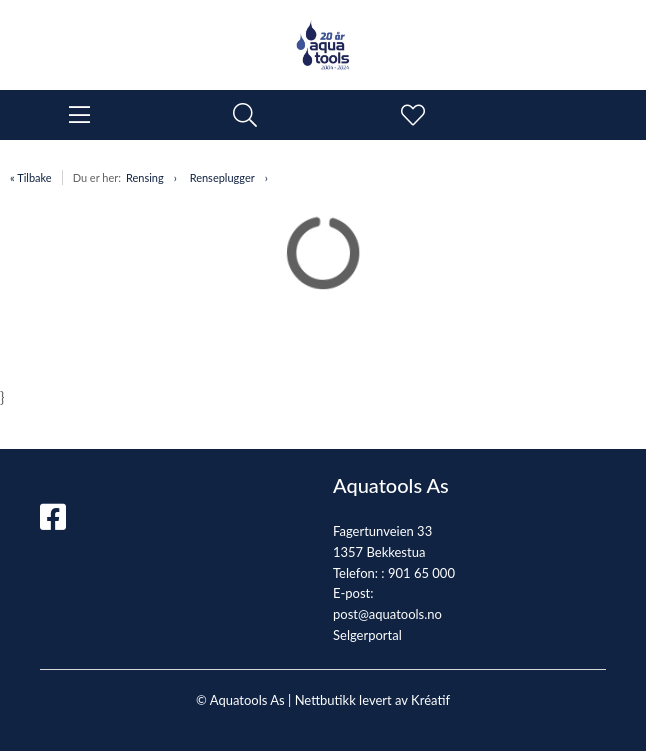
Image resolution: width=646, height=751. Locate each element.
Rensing (145, 177)
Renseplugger (222, 177)
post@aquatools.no (387, 614)
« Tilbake (31, 177)
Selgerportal (367, 635)
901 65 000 (421, 573)
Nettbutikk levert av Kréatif (372, 700)
